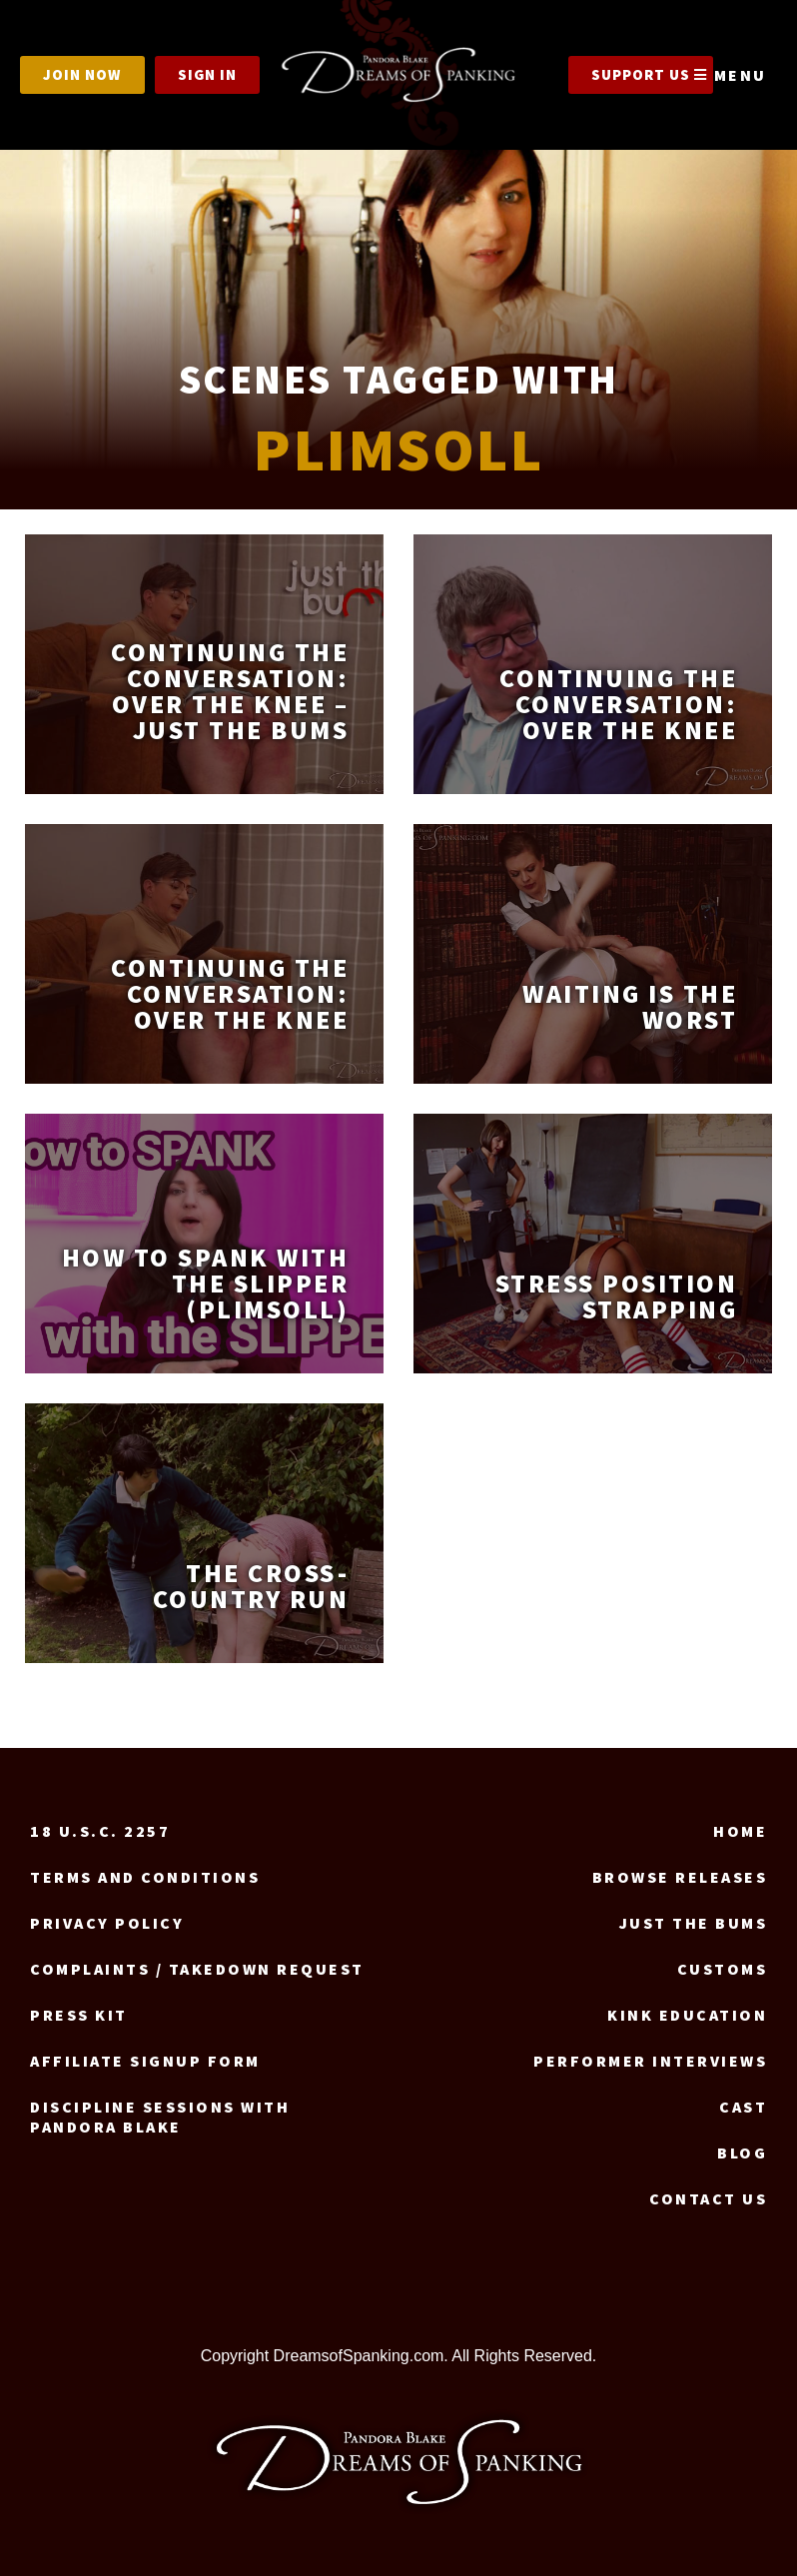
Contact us (708, 2198)
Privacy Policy (107, 1923)
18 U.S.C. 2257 (100, 1831)
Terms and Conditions (145, 1877)
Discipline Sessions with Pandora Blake (160, 2117)
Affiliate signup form (145, 2061)
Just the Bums (693, 1923)
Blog (742, 2152)
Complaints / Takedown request (197, 1969)
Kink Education (687, 2015)
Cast (743, 2107)
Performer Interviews (650, 2061)
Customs (722, 1969)
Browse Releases (680, 1877)
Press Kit (79, 2015)
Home (740, 1831)
